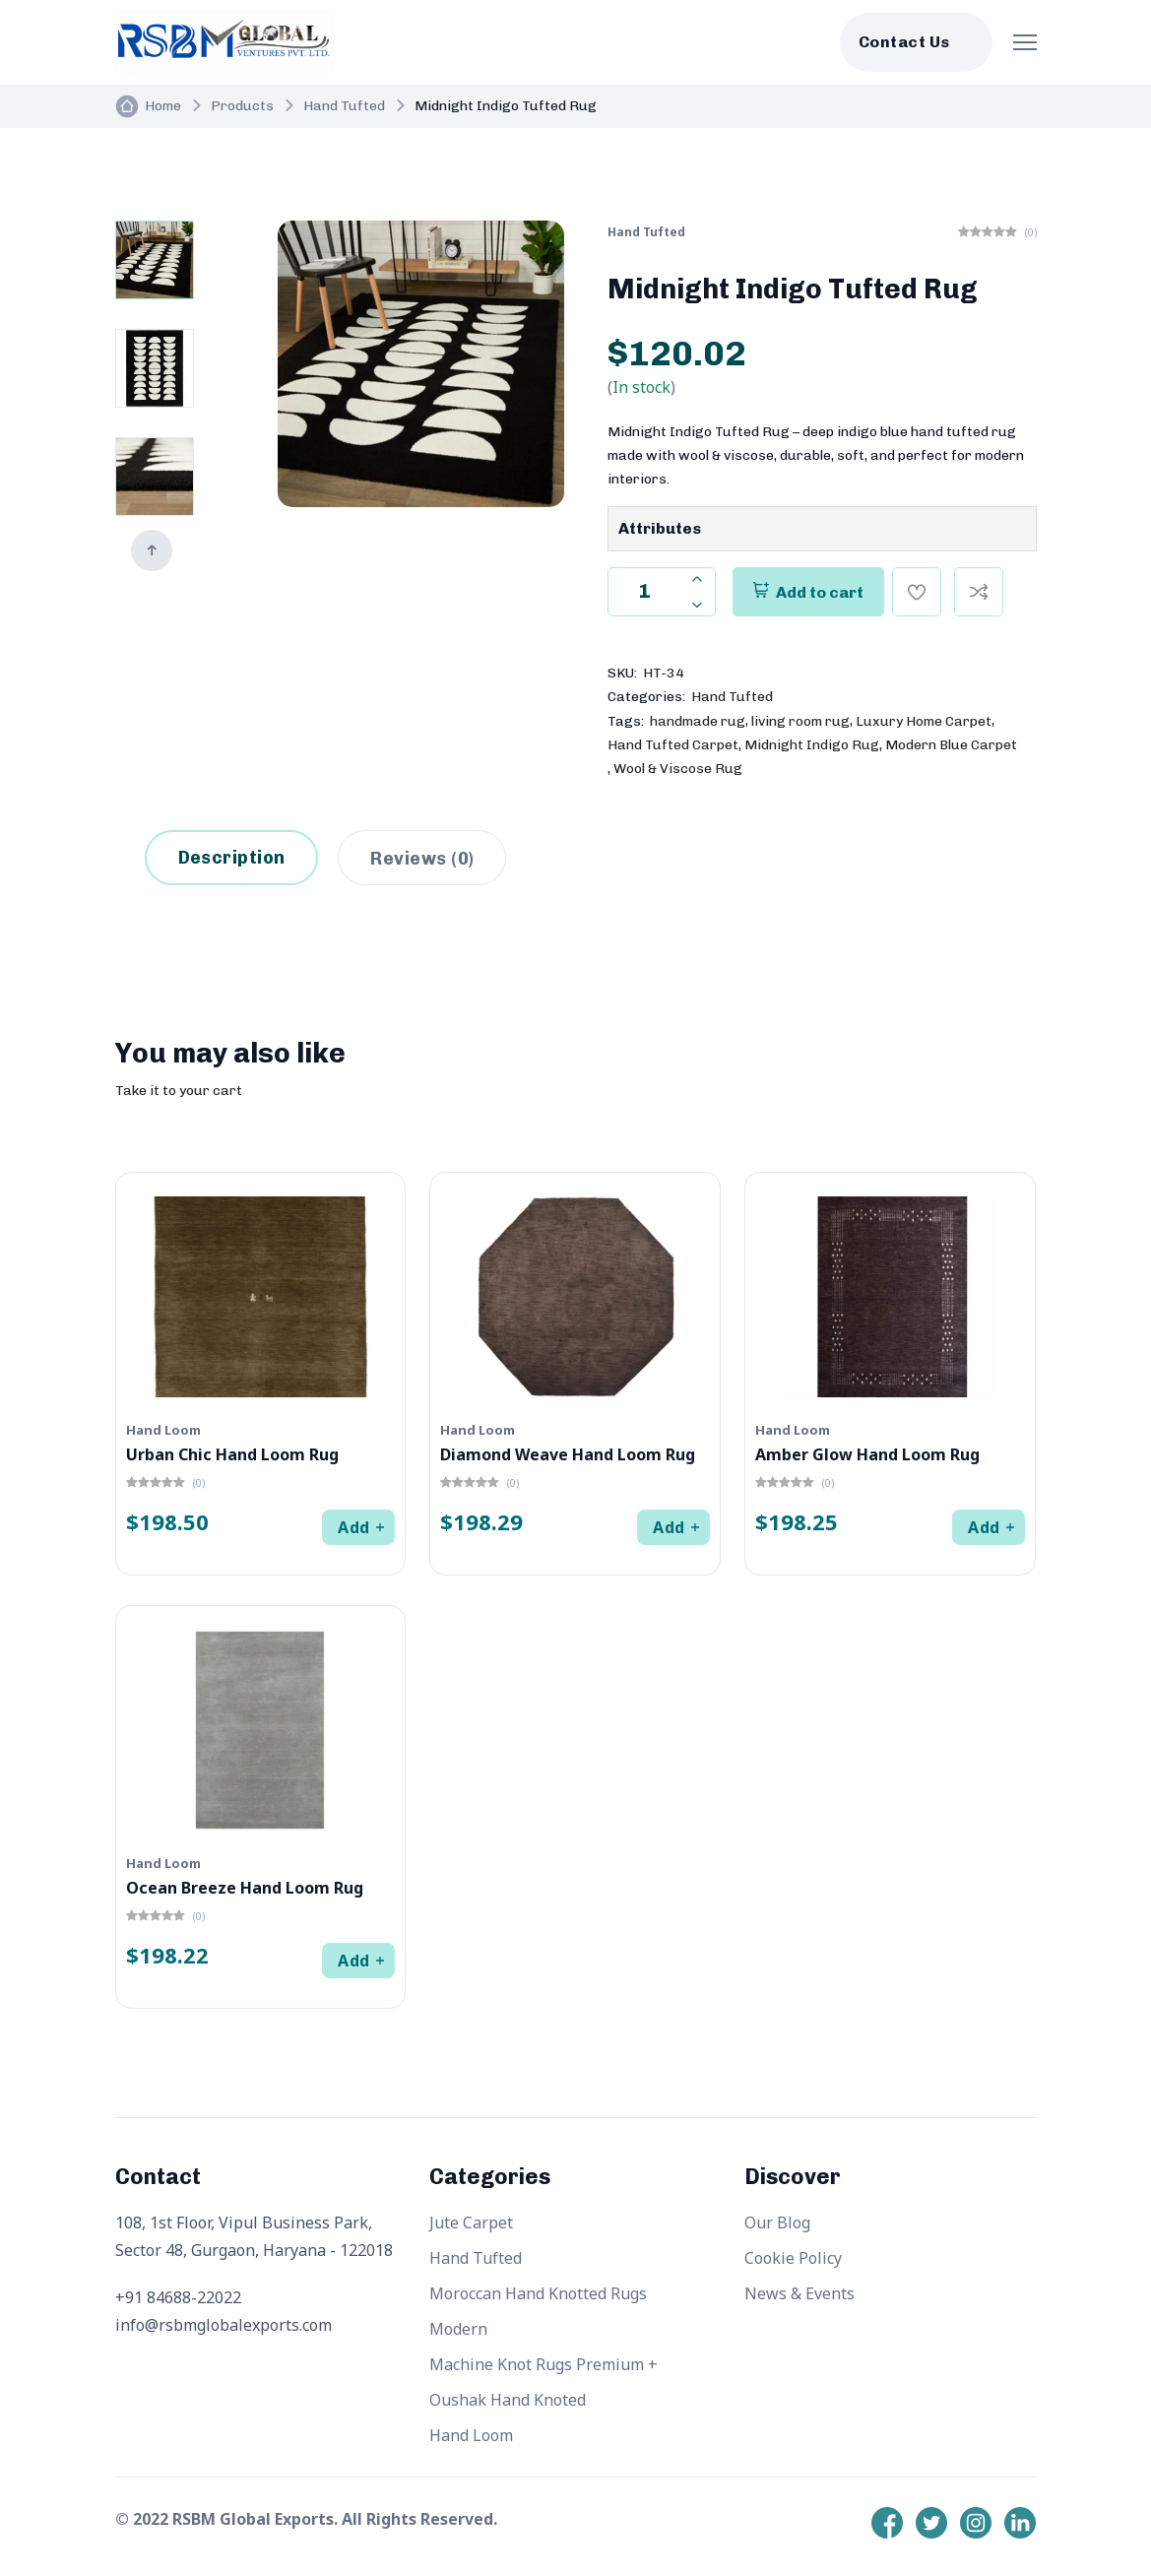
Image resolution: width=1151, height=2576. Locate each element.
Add (353, 1527)
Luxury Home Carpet (923, 721)
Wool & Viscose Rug (677, 768)
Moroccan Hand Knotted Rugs (538, 2293)
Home (163, 105)
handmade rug (697, 721)
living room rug (800, 721)
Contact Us (904, 41)
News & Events (799, 2293)
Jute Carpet (471, 2222)
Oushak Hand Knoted (507, 2400)
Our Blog (777, 2222)
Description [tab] (232, 858)
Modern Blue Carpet (951, 745)
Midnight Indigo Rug (811, 745)
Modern (458, 2329)
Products (242, 105)
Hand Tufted (344, 105)
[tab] (422, 857)
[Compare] (978, 591)
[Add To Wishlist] (916, 591)
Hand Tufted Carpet (672, 745)
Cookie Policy (793, 2258)
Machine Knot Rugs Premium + (543, 2364)
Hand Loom (471, 2435)
